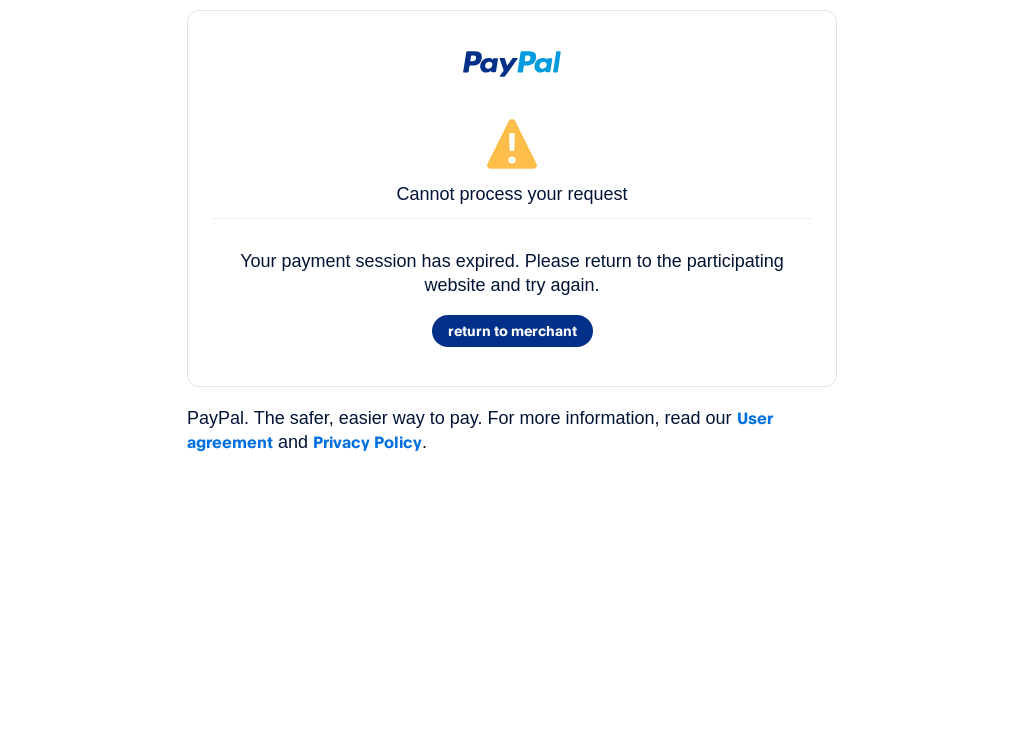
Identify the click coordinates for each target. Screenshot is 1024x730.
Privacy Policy (367, 442)
